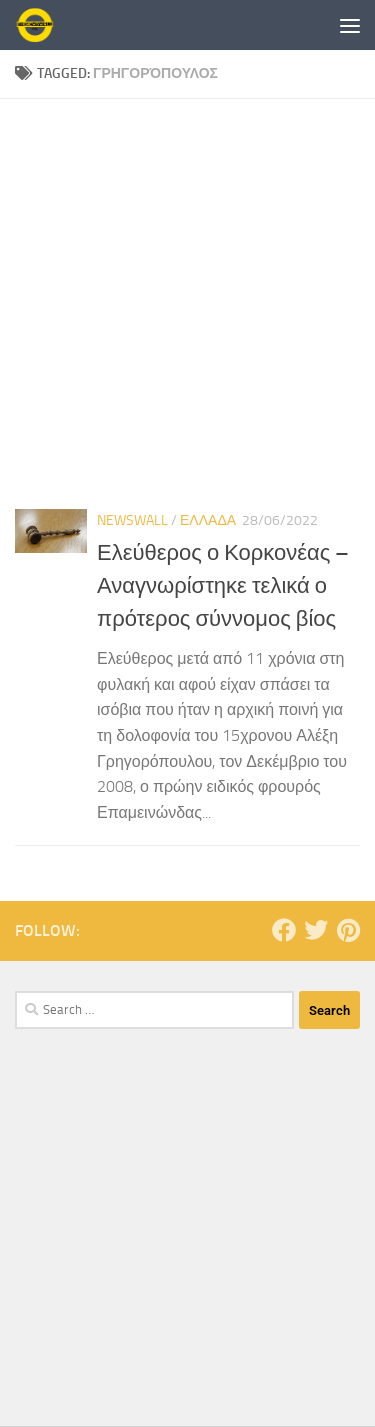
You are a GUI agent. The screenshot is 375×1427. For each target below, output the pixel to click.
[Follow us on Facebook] (284, 930)
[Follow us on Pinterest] (348, 930)
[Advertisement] (187, 296)
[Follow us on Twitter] (316, 930)
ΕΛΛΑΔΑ (208, 520)
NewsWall (132, 520)
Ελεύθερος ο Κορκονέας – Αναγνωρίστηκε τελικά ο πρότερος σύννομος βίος (223, 586)
